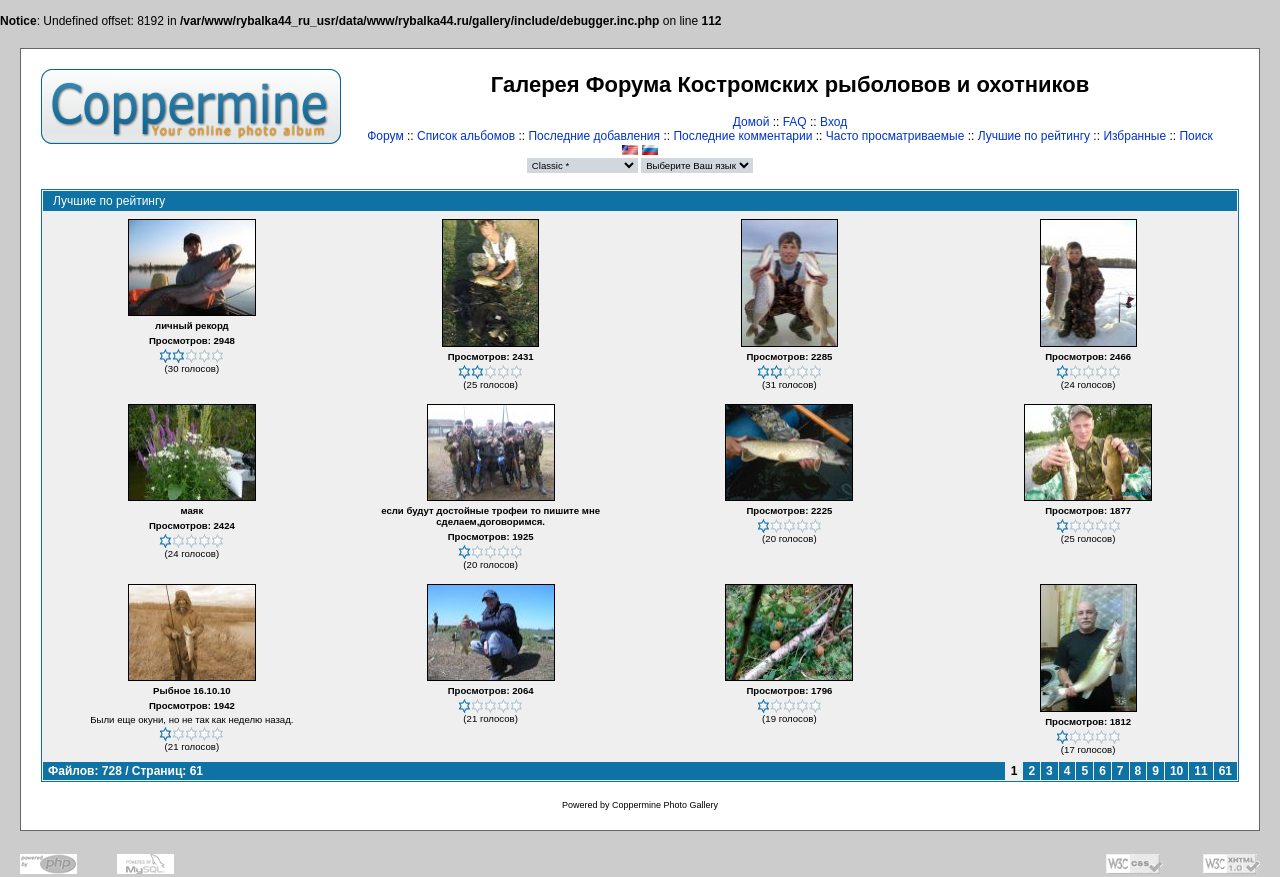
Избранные (1134, 136)
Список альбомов (466, 136)
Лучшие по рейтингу (1034, 136)
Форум (385, 136)
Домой (751, 122)
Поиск (1195, 136)
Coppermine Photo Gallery (665, 805)
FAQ (795, 122)
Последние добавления (594, 136)
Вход (833, 122)
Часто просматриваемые (895, 136)
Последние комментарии (742, 136)
